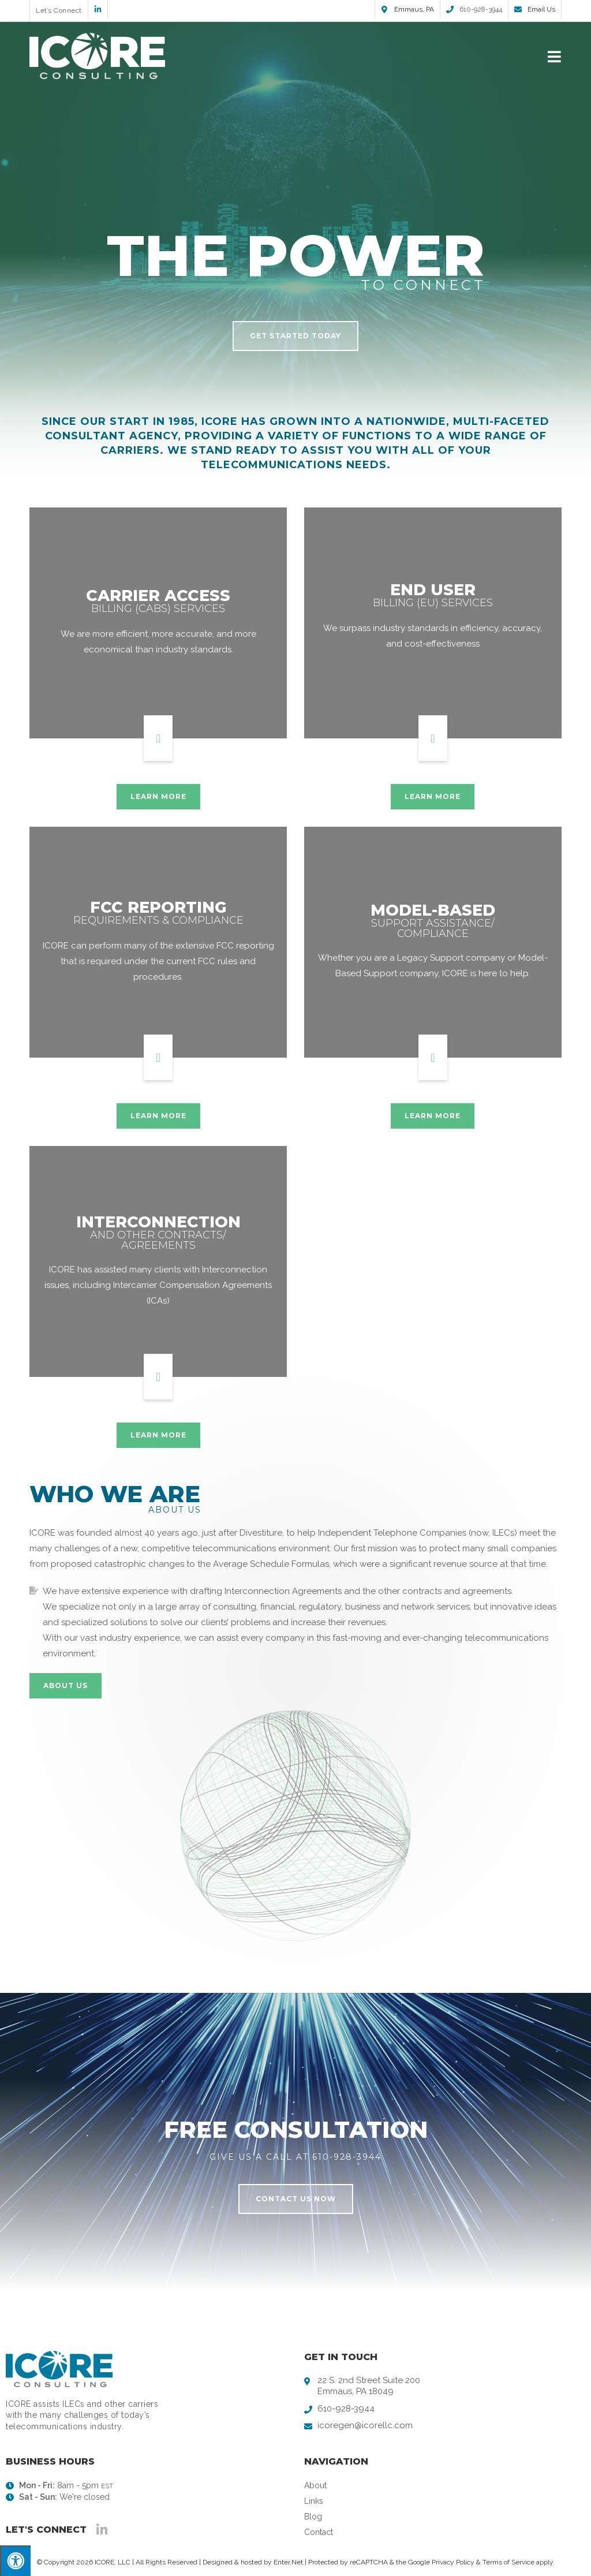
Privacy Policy (453, 2562)
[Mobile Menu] (555, 55)
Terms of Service (508, 2562)
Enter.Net (288, 2562)
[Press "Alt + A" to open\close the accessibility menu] (15, 2560)
